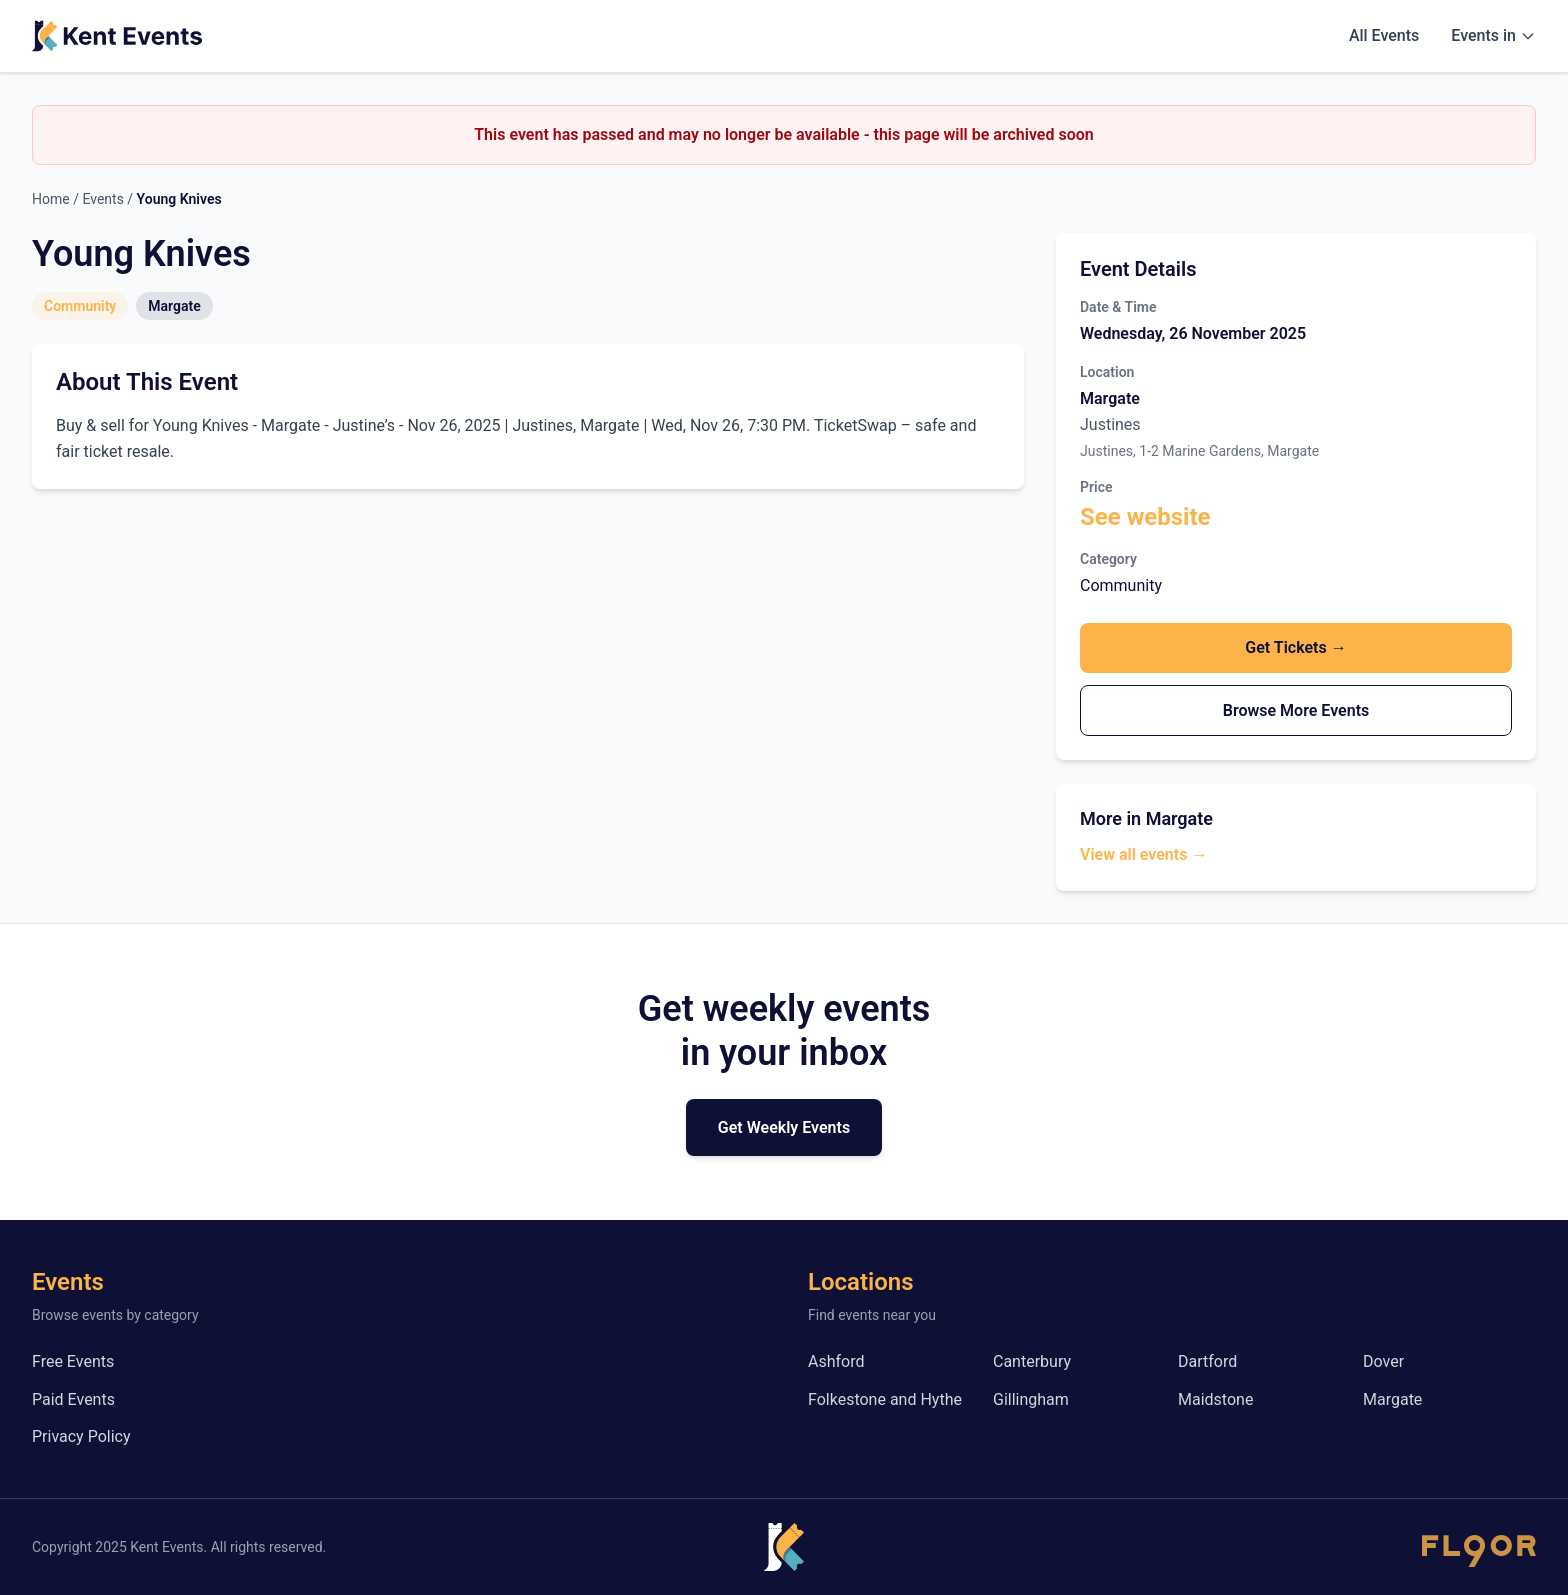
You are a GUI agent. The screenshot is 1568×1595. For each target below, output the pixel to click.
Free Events (73, 1361)
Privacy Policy (81, 1436)
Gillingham (1031, 1399)
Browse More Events (1296, 710)
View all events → (1143, 854)
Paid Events (73, 1399)
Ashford (836, 1361)
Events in (1493, 35)
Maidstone (1215, 1399)
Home (51, 199)
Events (102, 199)
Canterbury (1032, 1361)
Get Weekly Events (784, 1127)
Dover (1383, 1361)
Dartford (1207, 1361)
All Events (1384, 35)
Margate (1392, 1399)
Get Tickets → (1295, 647)
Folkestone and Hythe (885, 1399)
